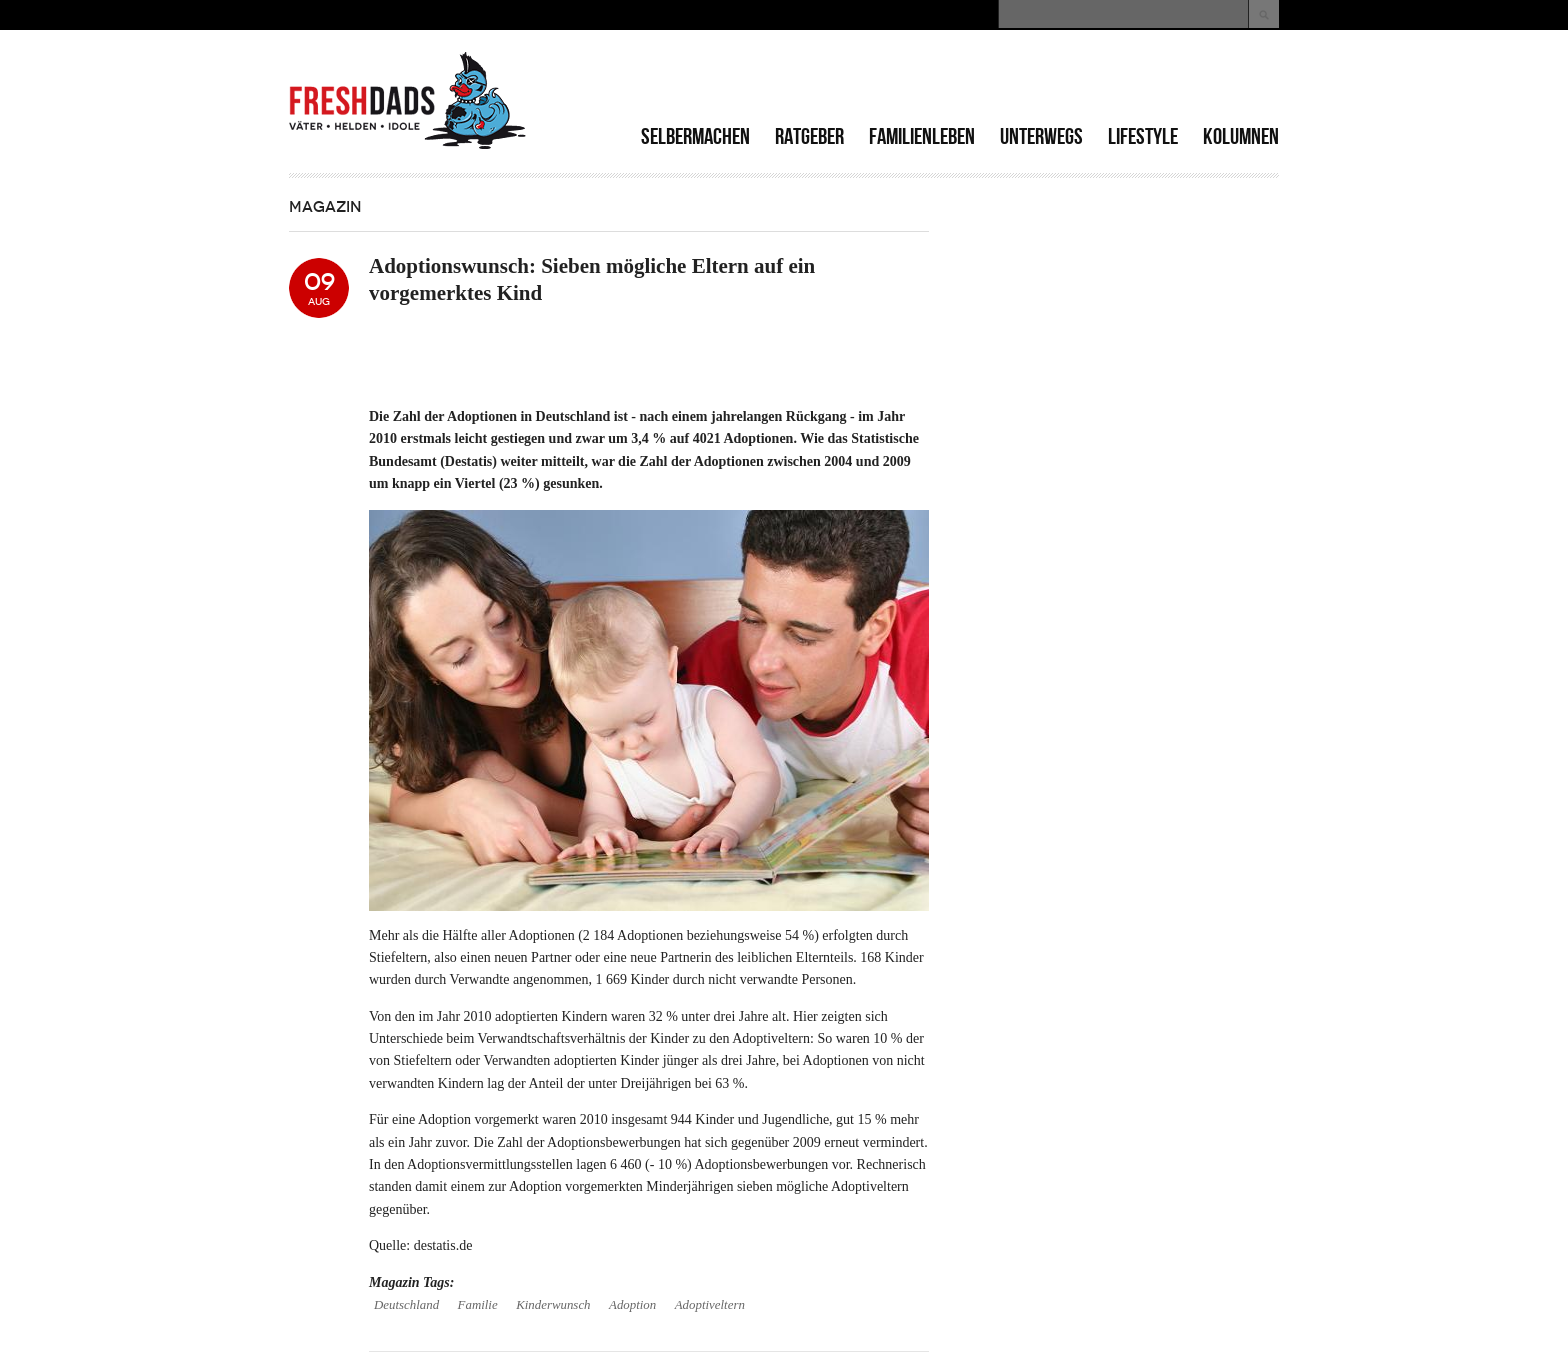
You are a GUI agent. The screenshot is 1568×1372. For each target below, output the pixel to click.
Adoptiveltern (710, 1305)
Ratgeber (809, 136)
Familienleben (922, 136)
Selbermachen (695, 136)
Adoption (632, 1305)
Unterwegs (1041, 136)
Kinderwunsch (553, 1305)
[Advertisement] (1045, 80)
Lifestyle (1143, 136)
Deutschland (406, 1305)
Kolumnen (1241, 136)
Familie (478, 1305)
